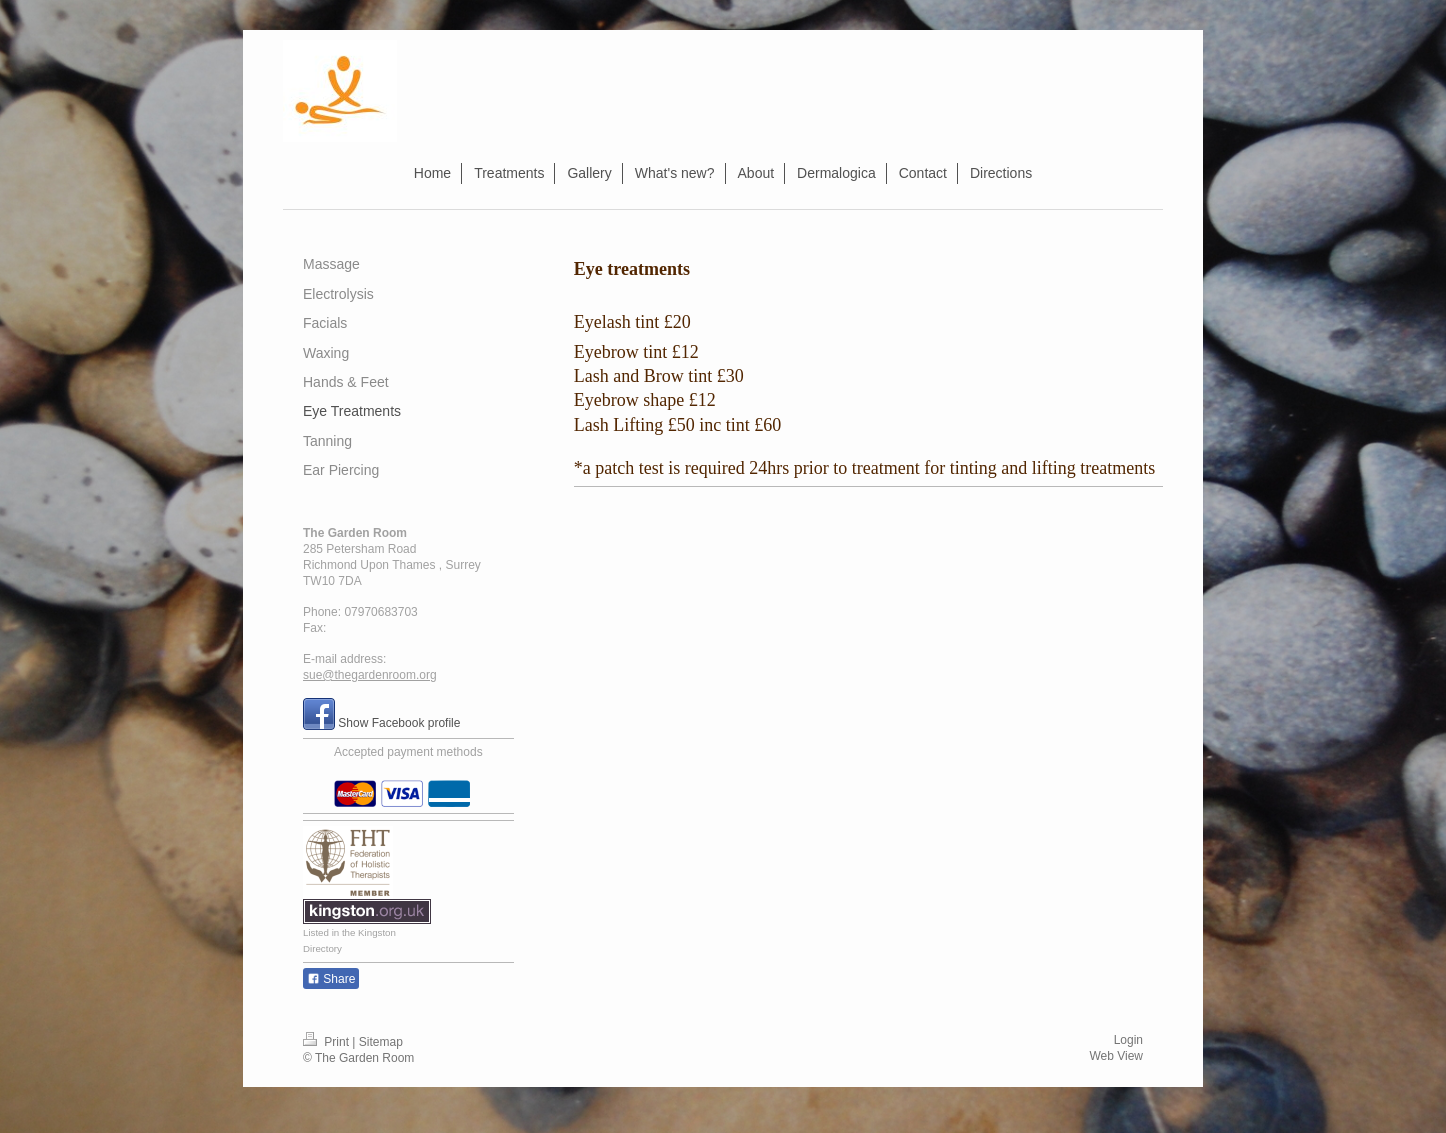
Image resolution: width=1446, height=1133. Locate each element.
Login (1128, 1040)
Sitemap (381, 1042)
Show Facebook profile (399, 723)
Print (327, 1042)
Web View (1116, 1056)
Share (331, 979)
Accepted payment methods (408, 752)
